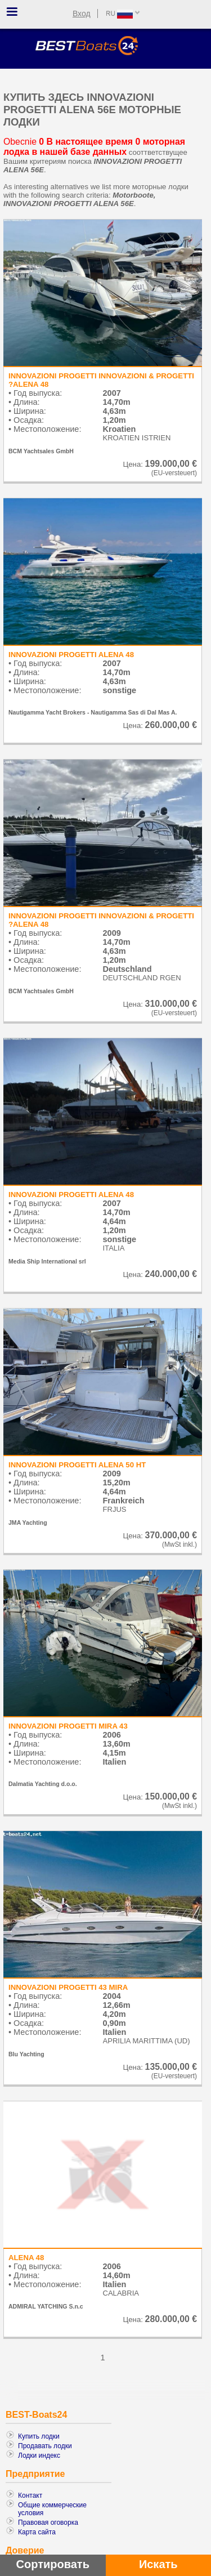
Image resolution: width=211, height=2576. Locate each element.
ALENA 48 (26, 2257)
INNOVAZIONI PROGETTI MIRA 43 (68, 1726)
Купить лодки (39, 2436)
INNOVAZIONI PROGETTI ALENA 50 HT (77, 1465)
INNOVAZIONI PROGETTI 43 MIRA (68, 1987)
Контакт (30, 2495)
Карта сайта (37, 2532)
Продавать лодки (45, 2446)
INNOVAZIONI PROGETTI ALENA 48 (71, 654)
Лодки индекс (39, 2455)
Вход (82, 13)
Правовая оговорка (48, 2522)
